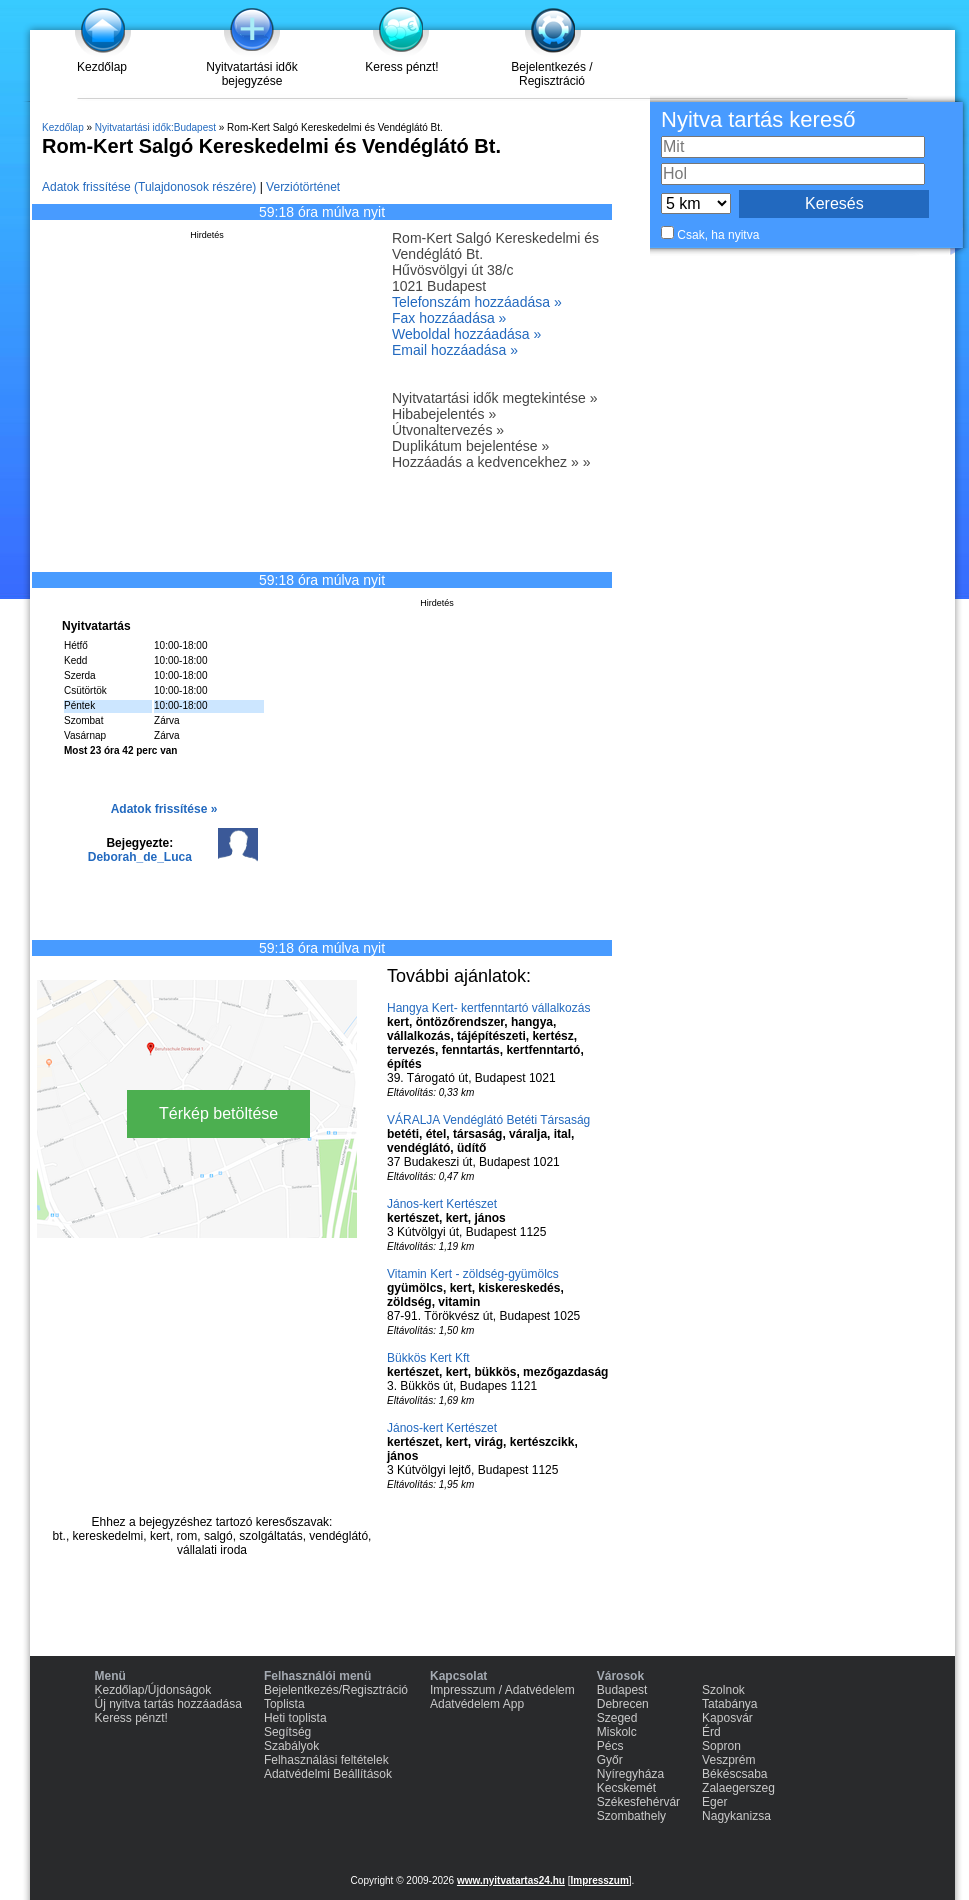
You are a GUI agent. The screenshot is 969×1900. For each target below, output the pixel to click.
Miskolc (617, 1732)
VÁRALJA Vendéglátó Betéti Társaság (488, 1120)
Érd (711, 1732)
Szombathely (631, 1816)
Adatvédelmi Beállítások (328, 1774)
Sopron (721, 1746)
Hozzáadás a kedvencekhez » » (491, 462)
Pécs (610, 1746)
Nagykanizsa (736, 1816)
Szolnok (723, 1690)
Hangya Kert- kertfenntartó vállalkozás (488, 1008)
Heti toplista (295, 1718)
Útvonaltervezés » (448, 430)
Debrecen (623, 1704)
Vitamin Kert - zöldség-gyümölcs (473, 1274)
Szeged (617, 1718)
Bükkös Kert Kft (428, 1358)
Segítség (287, 1732)
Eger (714, 1802)
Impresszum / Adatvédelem (502, 1690)
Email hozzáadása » (455, 350)
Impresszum (599, 1880)
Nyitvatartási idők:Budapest (155, 127)
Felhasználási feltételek (326, 1760)
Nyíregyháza (630, 1774)
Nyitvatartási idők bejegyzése (251, 74)
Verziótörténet (303, 187)
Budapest (622, 1690)
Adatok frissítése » (164, 809)
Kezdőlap (102, 67)
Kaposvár (727, 1718)
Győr (610, 1760)
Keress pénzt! (401, 67)
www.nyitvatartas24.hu (511, 1880)
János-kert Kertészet (442, 1204)
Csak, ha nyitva (718, 235)
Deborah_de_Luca (140, 857)
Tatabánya (729, 1704)
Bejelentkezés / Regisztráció (551, 74)
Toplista (284, 1704)
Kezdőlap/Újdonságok (153, 1690)
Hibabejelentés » (444, 414)
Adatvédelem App (477, 1704)
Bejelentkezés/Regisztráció (336, 1690)
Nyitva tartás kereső (758, 119)
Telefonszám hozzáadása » (477, 302)
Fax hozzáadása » (449, 318)
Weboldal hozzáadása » (466, 334)
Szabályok (291, 1746)
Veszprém (728, 1760)
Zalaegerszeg (738, 1788)
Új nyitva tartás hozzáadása (168, 1704)
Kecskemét (626, 1788)
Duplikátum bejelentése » (470, 446)
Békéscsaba (734, 1774)
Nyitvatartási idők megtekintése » (494, 398)
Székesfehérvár (638, 1802)
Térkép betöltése (218, 1113)
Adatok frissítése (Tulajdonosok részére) (149, 187)
